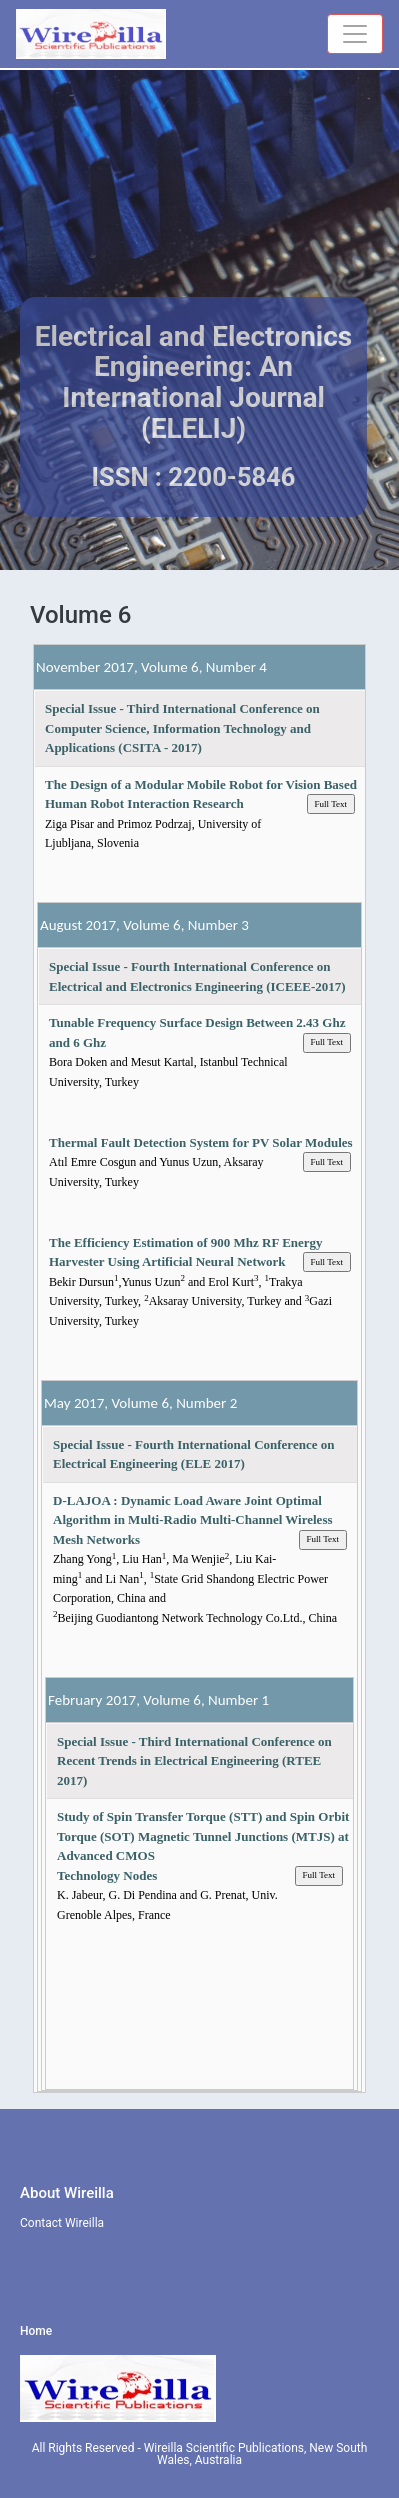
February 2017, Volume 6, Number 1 (158, 1700)
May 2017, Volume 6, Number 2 (140, 1403)
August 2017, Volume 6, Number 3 (144, 925)
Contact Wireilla (62, 2223)
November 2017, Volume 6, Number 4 (151, 667)
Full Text (331, 804)
